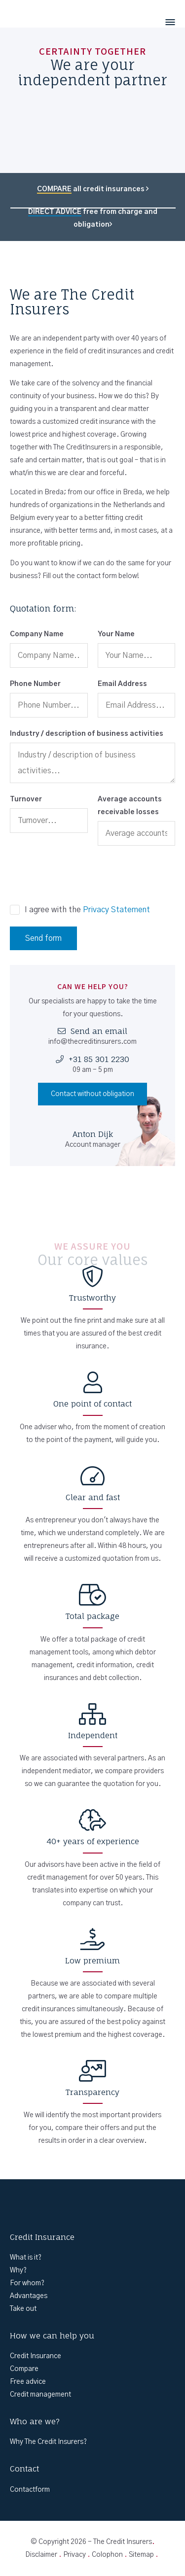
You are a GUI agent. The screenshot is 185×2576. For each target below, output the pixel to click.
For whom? (27, 2283)
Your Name (116, 634)
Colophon (107, 2554)
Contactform (30, 2489)
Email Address (122, 684)
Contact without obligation (92, 1094)
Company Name (37, 634)
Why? (18, 2270)
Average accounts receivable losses (130, 806)
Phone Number (35, 684)
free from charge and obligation (92, 218)
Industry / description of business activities (86, 733)
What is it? (25, 2257)
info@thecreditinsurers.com (92, 1041)
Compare (24, 2369)
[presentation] (85, 875)
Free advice (28, 2381)
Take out (23, 2308)
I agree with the (87, 910)
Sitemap (141, 2554)
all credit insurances (92, 189)
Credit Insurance (35, 2356)
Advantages (28, 2296)
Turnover (26, 799)
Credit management (40, 2394)
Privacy (74, 2554)
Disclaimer (41, 2554)
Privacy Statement (116, 910)
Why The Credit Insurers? (48, 2442)
